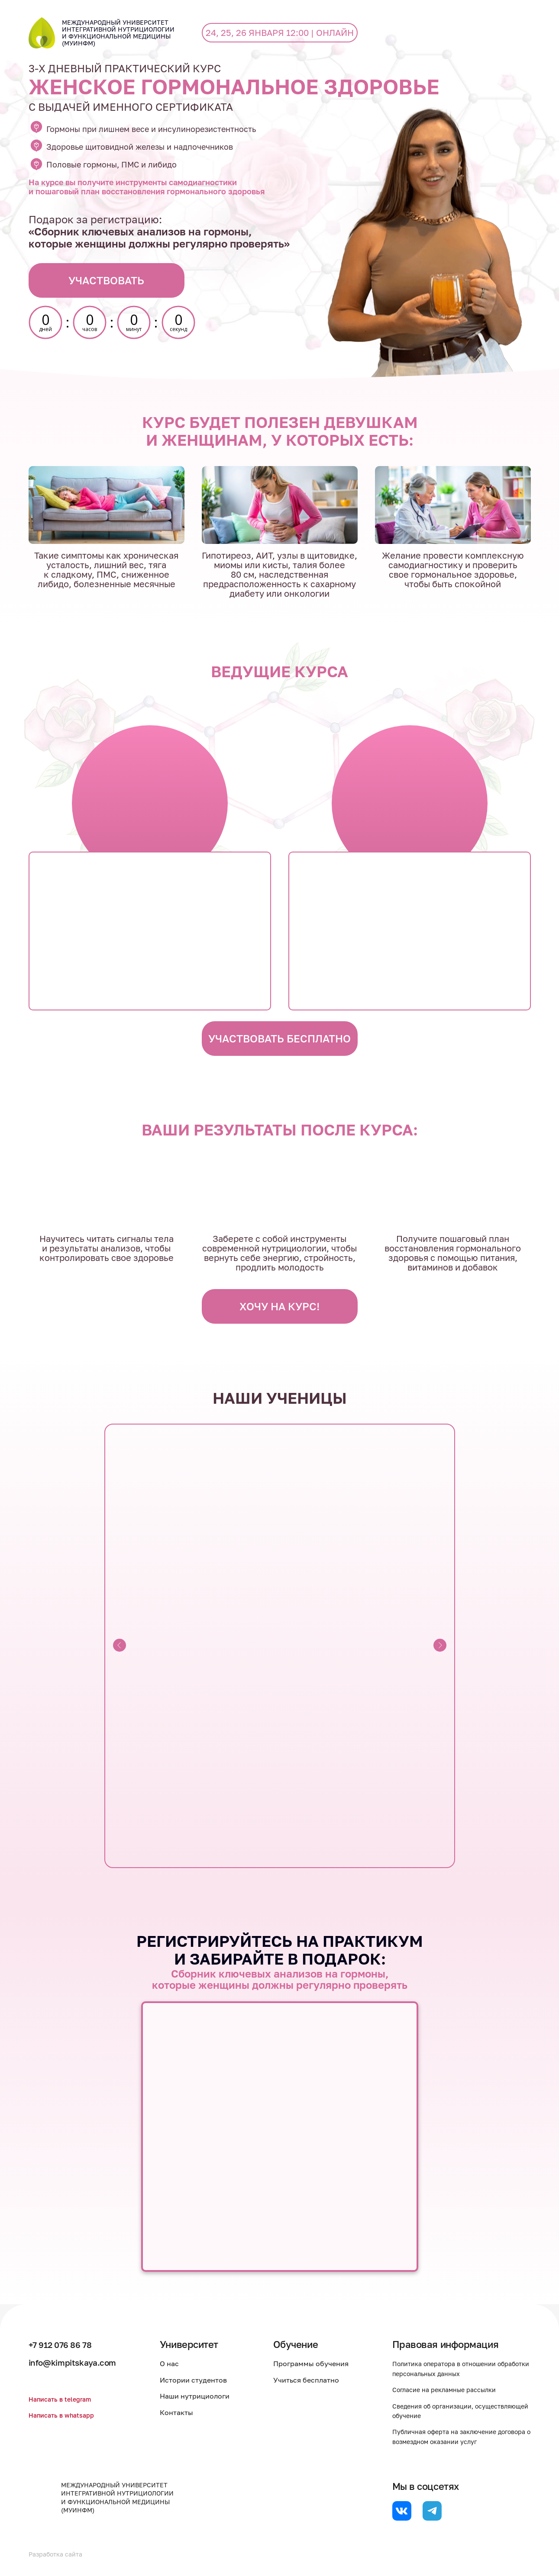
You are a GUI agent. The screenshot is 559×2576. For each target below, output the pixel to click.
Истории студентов (202, 2380)
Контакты (185, 2412)
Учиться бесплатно (310, 2380)
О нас (178, 2363)
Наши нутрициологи (204, 2396)
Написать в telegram (63, 2399)
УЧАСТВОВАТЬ (106, 280)
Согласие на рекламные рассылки (450, 2389)
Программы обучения (315, 2363)
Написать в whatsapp (65, 2415)
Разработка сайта (59, 2554)
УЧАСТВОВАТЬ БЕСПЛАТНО (279, 1038)
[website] (402, 2511)
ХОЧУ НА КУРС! (279, 1306)
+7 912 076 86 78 (66, 2344)
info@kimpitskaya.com (79, 2362)
